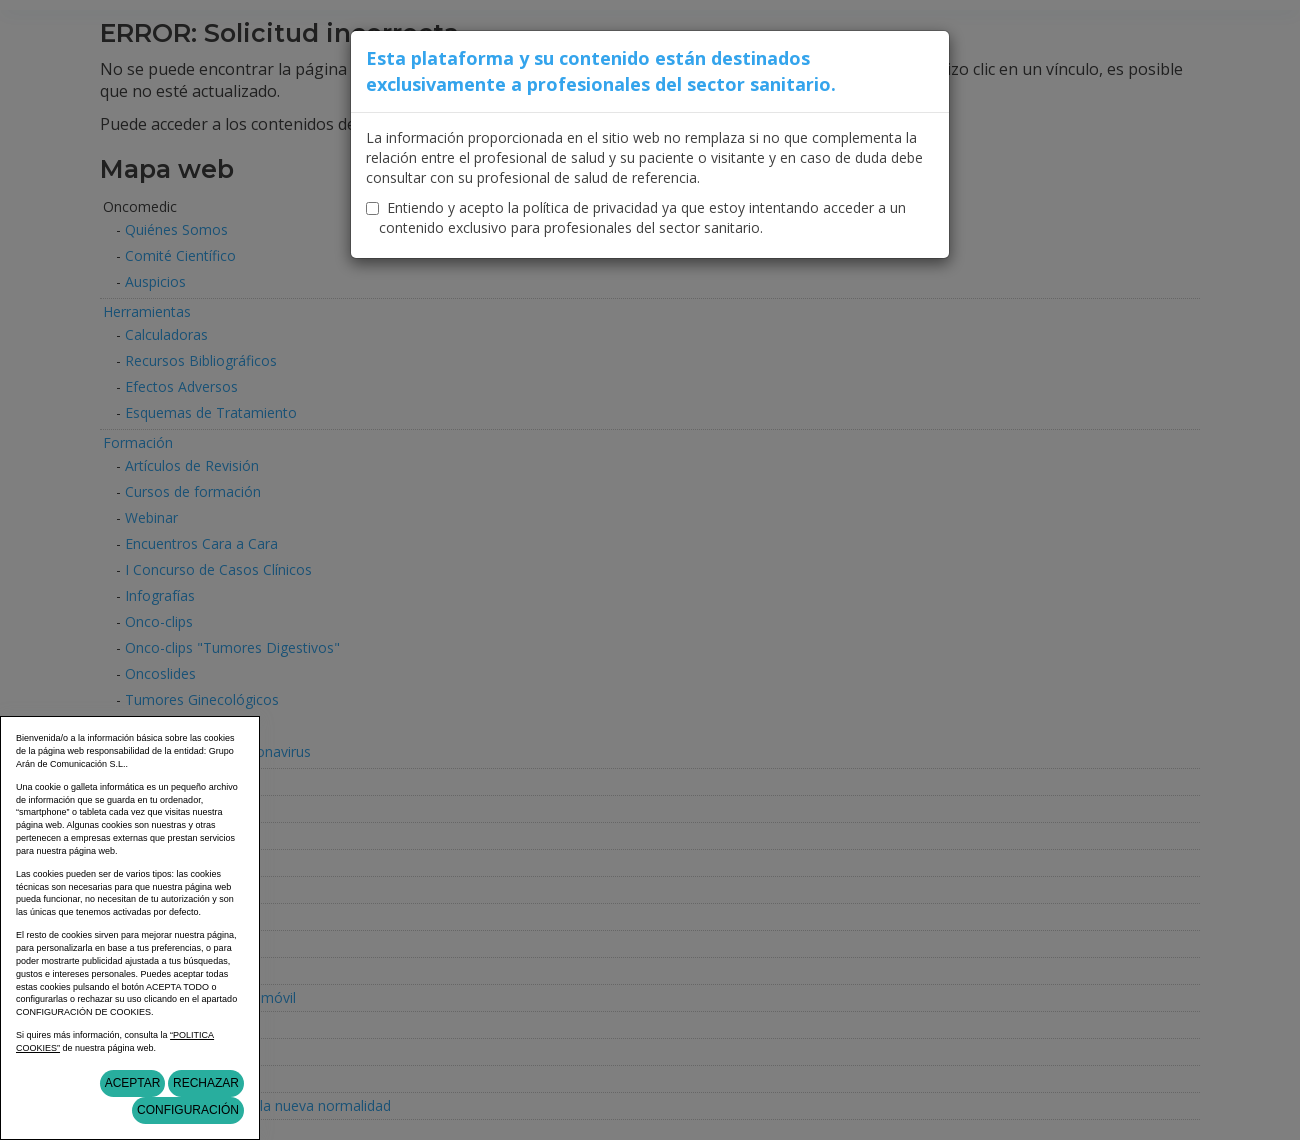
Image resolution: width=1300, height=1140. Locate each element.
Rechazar (206, 1083)
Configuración (188, 1110)
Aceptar (133, 1083)
